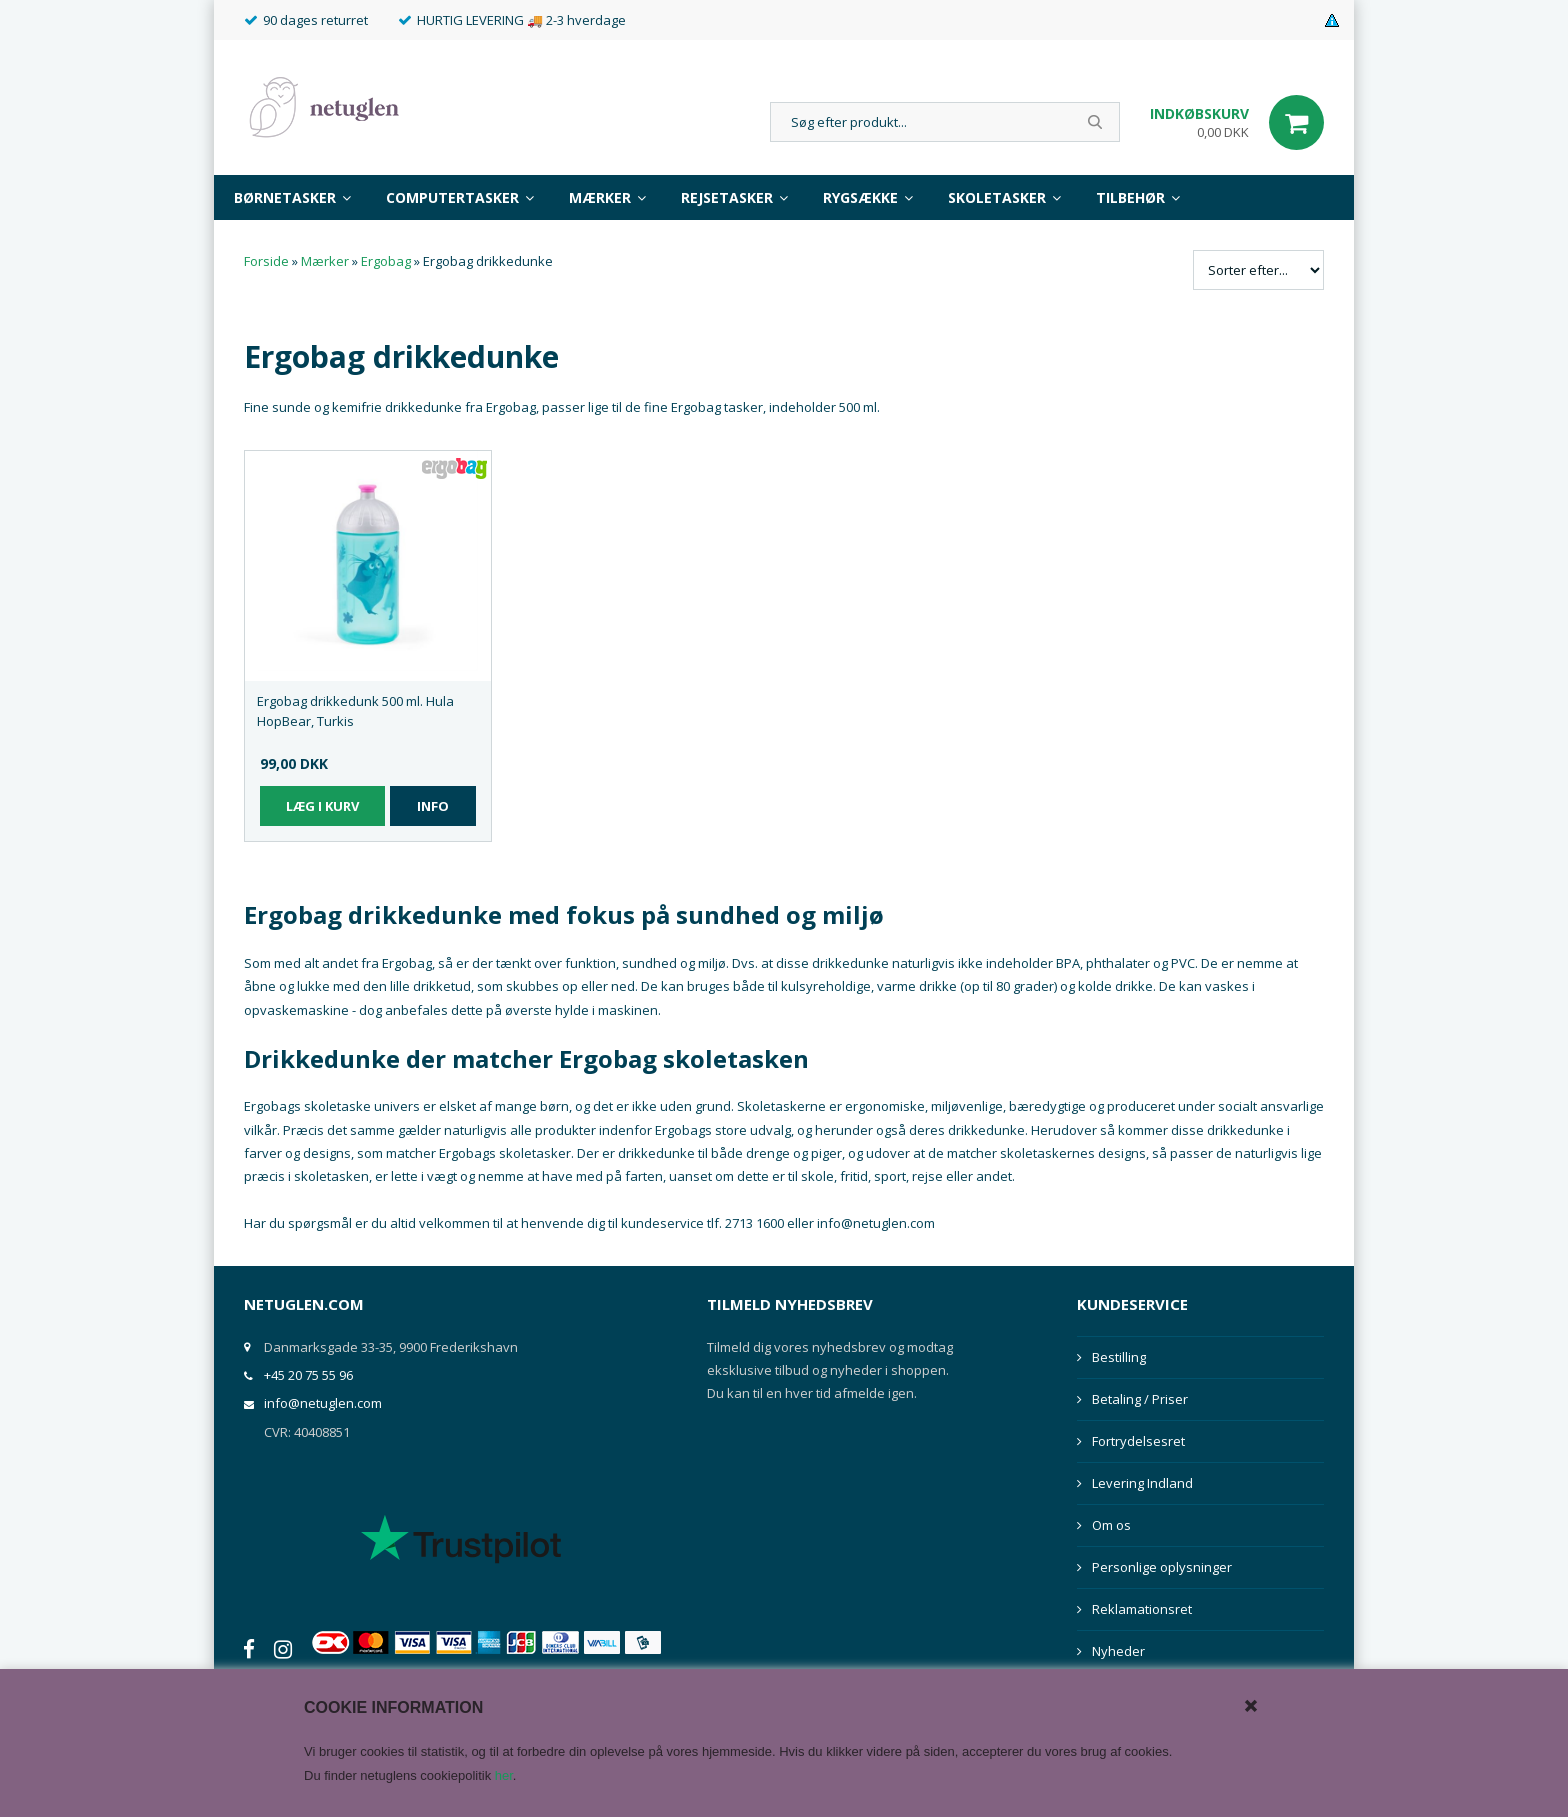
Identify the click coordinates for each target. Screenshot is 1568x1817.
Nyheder (1118, 1651)
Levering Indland (1142, 1483)
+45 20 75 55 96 (308, 1375)
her (504, 1775)
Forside (266, 261)
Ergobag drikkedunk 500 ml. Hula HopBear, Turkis (355, 711)
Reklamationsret (1142, 1609)
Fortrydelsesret (1138, 1441)
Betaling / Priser (1140, 1399)
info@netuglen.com (323, 1403)
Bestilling (1119, 1357)
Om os (1111, 1525)
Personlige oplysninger (1162, 1567)
